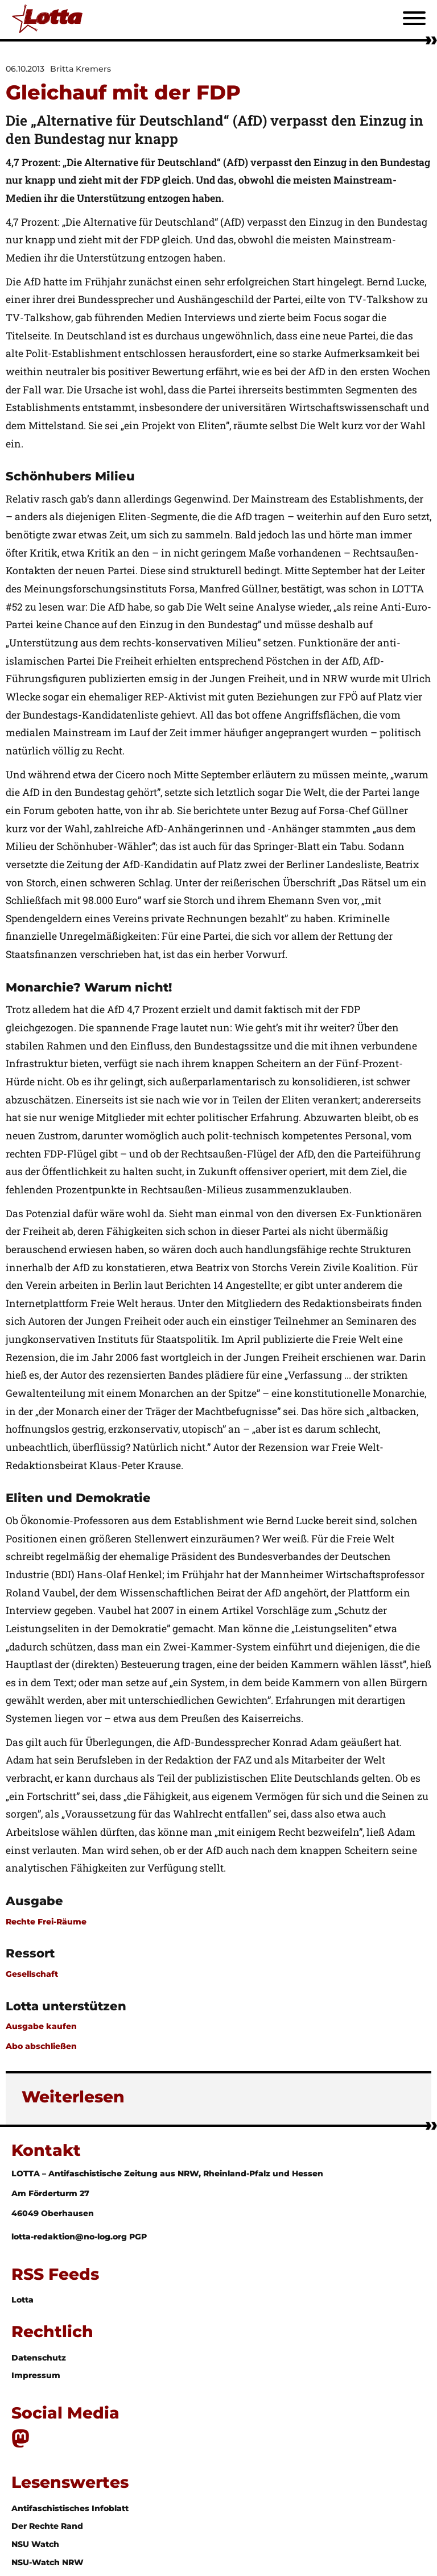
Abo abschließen (41, 2046)
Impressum (35, 2375)
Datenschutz (38, 2358)
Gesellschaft (32, 1974)
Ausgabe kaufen (41, 2026)
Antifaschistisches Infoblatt (70, 2508)
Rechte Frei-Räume (46, 1922)
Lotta (22, 2300)
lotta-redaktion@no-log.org (70, 2236)
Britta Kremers (80, 69)
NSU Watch (35, 2544)
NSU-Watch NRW (47, 2562)
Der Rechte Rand (47, 2526)
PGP (138, 2236)
